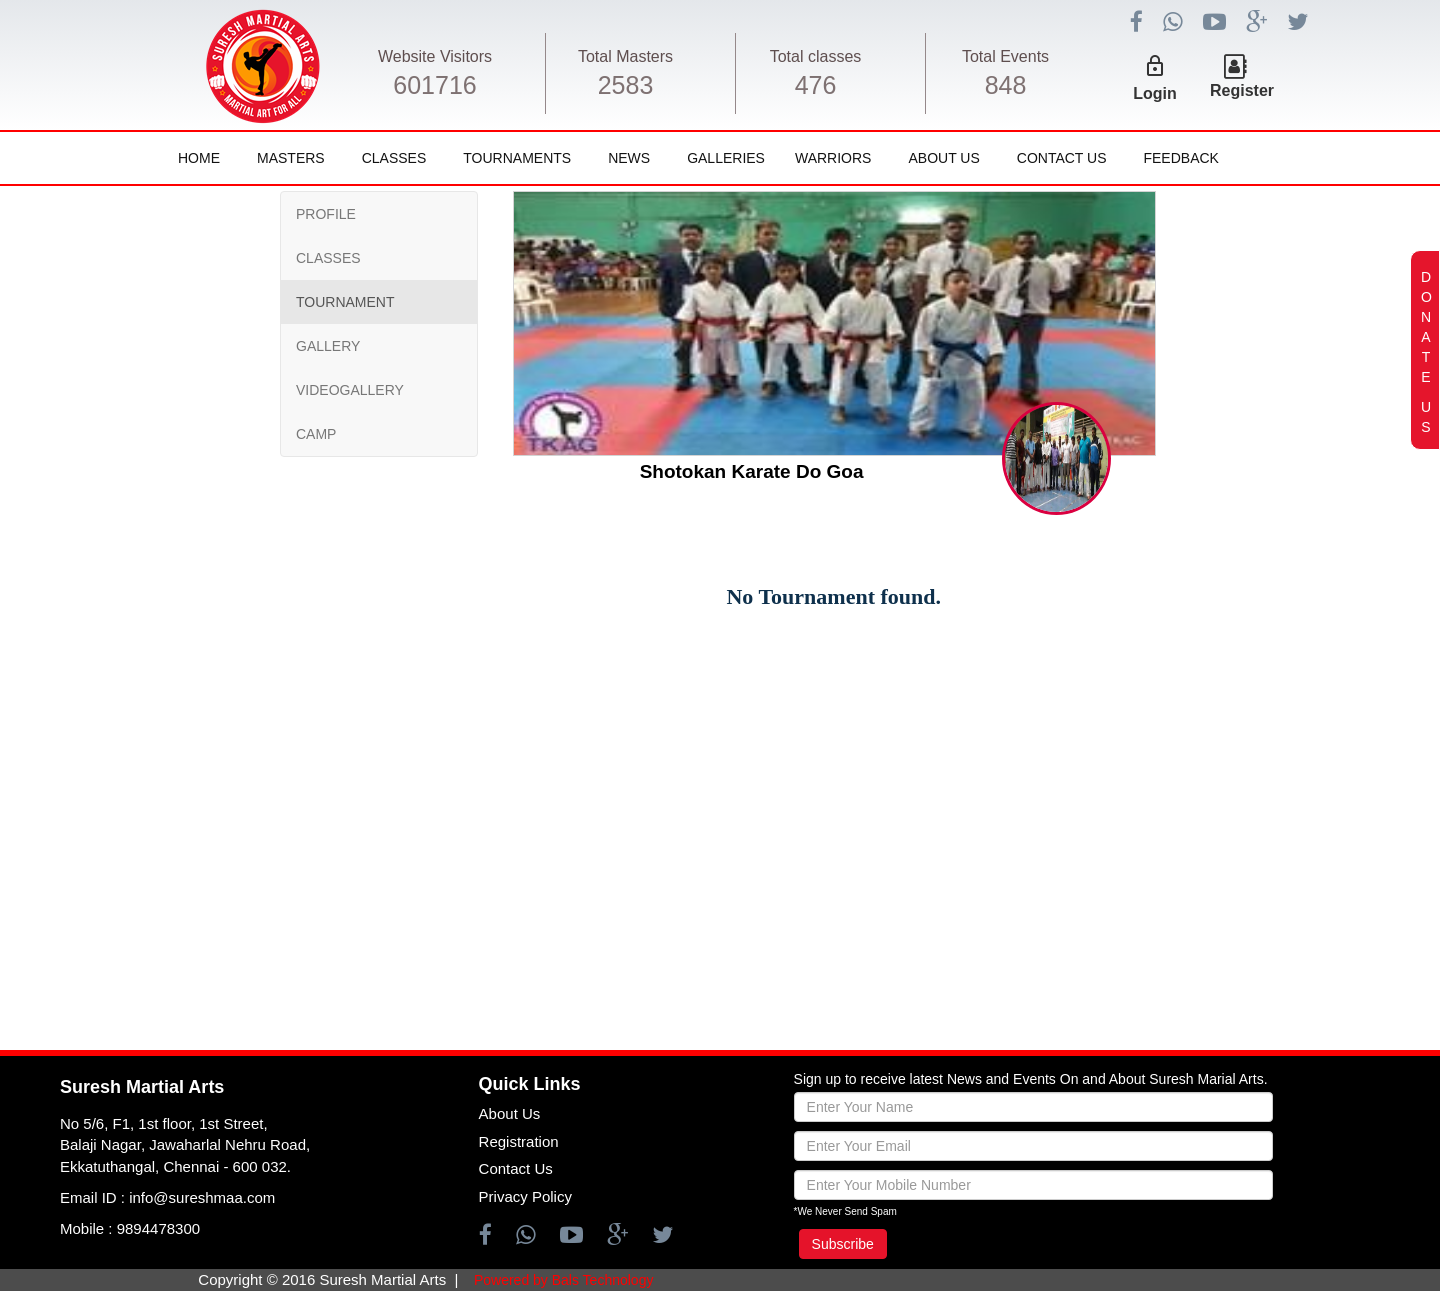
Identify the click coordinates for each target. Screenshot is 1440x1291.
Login (1155, 93)
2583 (626, 85)
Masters (291, 158)
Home (199, 158)
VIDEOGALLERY (350, 390)
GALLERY (328, 346)
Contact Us (1062, 158)
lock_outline (1155, 66)
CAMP (316, 434)
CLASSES (328, 258)
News (629, 158)
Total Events (1005, 56)
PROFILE (326, 214)
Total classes (816, 56)
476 (816, 85)
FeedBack (1180, 158)
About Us (943, 158)
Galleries (726, 158)
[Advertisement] (135, 785)
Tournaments (517, 158)
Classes (394, 158)
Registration (519, 1141)
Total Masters (625, 56)
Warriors (833, 158)
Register (1242, 90)
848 (1006, 85)
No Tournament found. (833, 596)
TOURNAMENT (345, 302)
